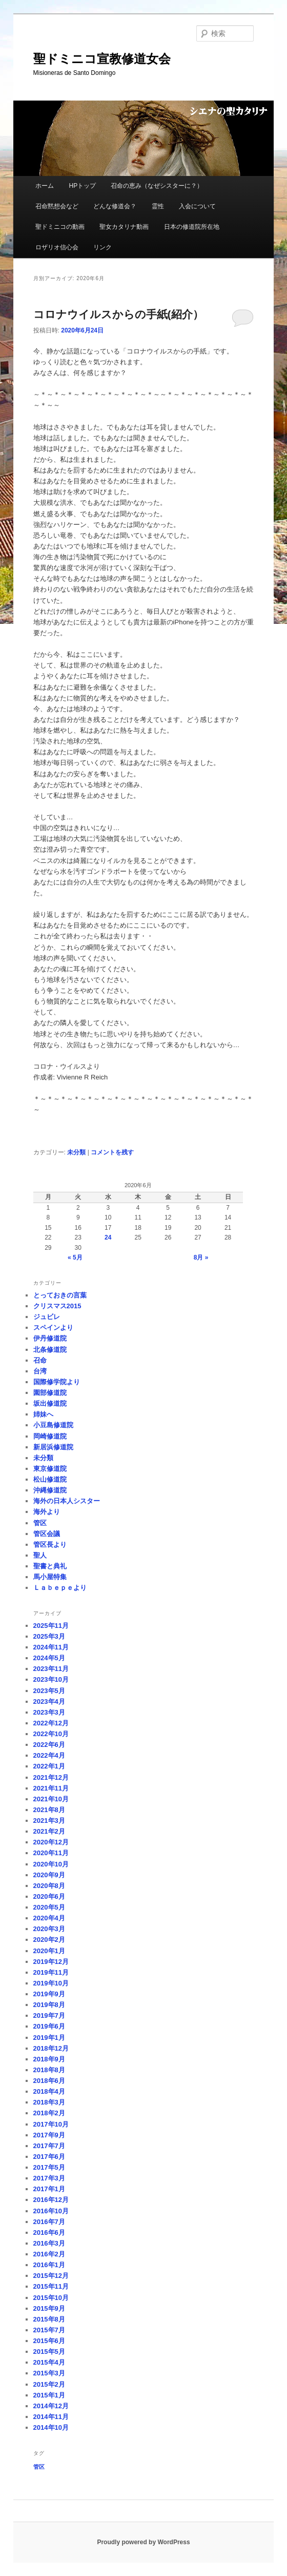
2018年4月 (49, 2091)
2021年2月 (49, 1831)
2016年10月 (51, 2211)
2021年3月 (49, 1820)
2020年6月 (49, 1896)
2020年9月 (49, 1875)
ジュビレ (46, 1317)
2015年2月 (49, 2384)
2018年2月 (49, 2113)
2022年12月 (51, 1723)
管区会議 (46, 1534)
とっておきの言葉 (60, 1295)
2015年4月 (49, 2362)
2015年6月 (49, 2341)
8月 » (201, 1257)
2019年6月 (49, 2026)
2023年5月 (49, 1691)
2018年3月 (49, 2102)
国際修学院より (56, 1382)
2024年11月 (51, 1647)
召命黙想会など (56, 206)
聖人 (40, 1555)
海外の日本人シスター (66, 1501)
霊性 (158, 206)
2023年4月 (49, 1701)
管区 (40, 1523)
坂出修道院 (50, 1403)
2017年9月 (49, 2135)
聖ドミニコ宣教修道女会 (102, 59)
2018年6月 (49, 2081)
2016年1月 (49, 2265)
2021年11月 (51, 1788)
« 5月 (75, 1257)
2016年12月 (51, 2200)
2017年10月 (51, 2124)
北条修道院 (50, 1349)
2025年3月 (49, 1636)
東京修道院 (50, 1468)
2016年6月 (49, 2232)
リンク (102, 247)
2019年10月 (51, 1983)
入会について (197, 206)
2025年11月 (51, 1625)
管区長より (50, 1544)
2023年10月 (51, 1679)
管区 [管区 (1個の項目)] (39, 2467)
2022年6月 (49, 1744)
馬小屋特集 (50, 1577)
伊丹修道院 (50, 1338)
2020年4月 (49, 1918)
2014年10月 (51, 2427)
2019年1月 (49, 2037)
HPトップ (82, 185)
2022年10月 (51, 1734)
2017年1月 (49, 2189)
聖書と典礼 (50, 1566)
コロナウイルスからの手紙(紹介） (118, 314)
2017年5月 (49, 2167)
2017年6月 (49, 2156)
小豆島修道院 (53, 1425)
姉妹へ (43, 1414)
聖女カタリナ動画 (124, 226)
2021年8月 (49, 1810)
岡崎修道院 (50, 1436)
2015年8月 (49, 2319)
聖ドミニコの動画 (60, 226)
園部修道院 (50, 1393)
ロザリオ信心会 (56, 247)
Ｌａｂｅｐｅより (60, 1587)
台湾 (40, 1371)
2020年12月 (51, 1842)
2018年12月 (51, 2048)
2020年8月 (49, 1886)
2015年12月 (51, 2275)
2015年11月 (51, 2286)
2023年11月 (51, 1669)
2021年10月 (51, 1799)
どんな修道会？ (114, 206)
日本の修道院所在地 (191, 226)
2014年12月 (51, 2406)
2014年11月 (51, 2417)
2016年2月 (49, 2254)
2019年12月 (51, 1961)
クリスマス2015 (57, 1306)
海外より (46, 1512)
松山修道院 (50, 1479)
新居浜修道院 (53, 1447)
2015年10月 (51, 2298)
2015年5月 (49, 2351)
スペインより (53, 1327)
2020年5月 (49, 1907)
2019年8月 (49, 2005)
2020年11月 (51, 1853)
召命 (40, 1360)
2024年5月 (49, 1658)
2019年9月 (49, 1994)
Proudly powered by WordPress (143, 2542)
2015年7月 (49, 2330)
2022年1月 (49, 1766)
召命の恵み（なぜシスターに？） (157, 185)
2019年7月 (49, 2015)
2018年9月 (49, 2059)
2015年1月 (49, 2395)
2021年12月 (51, 1777)
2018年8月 (49, 2070)
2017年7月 (49, 2146)
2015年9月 (49, 2308)
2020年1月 (49, 1951)
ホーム (44, 185)
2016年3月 (49, 2243)
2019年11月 (51, 1972)
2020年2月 (49, 1939)
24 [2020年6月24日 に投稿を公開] (108, 1237)
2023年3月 (49, 1712)
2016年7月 (49, 2222)
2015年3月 (49, 2373)
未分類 (76, 1152)
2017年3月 (49, 2178)
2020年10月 (51, 1864)
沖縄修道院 (50, 1490)
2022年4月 (49, 1755)
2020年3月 (49, 1929)
